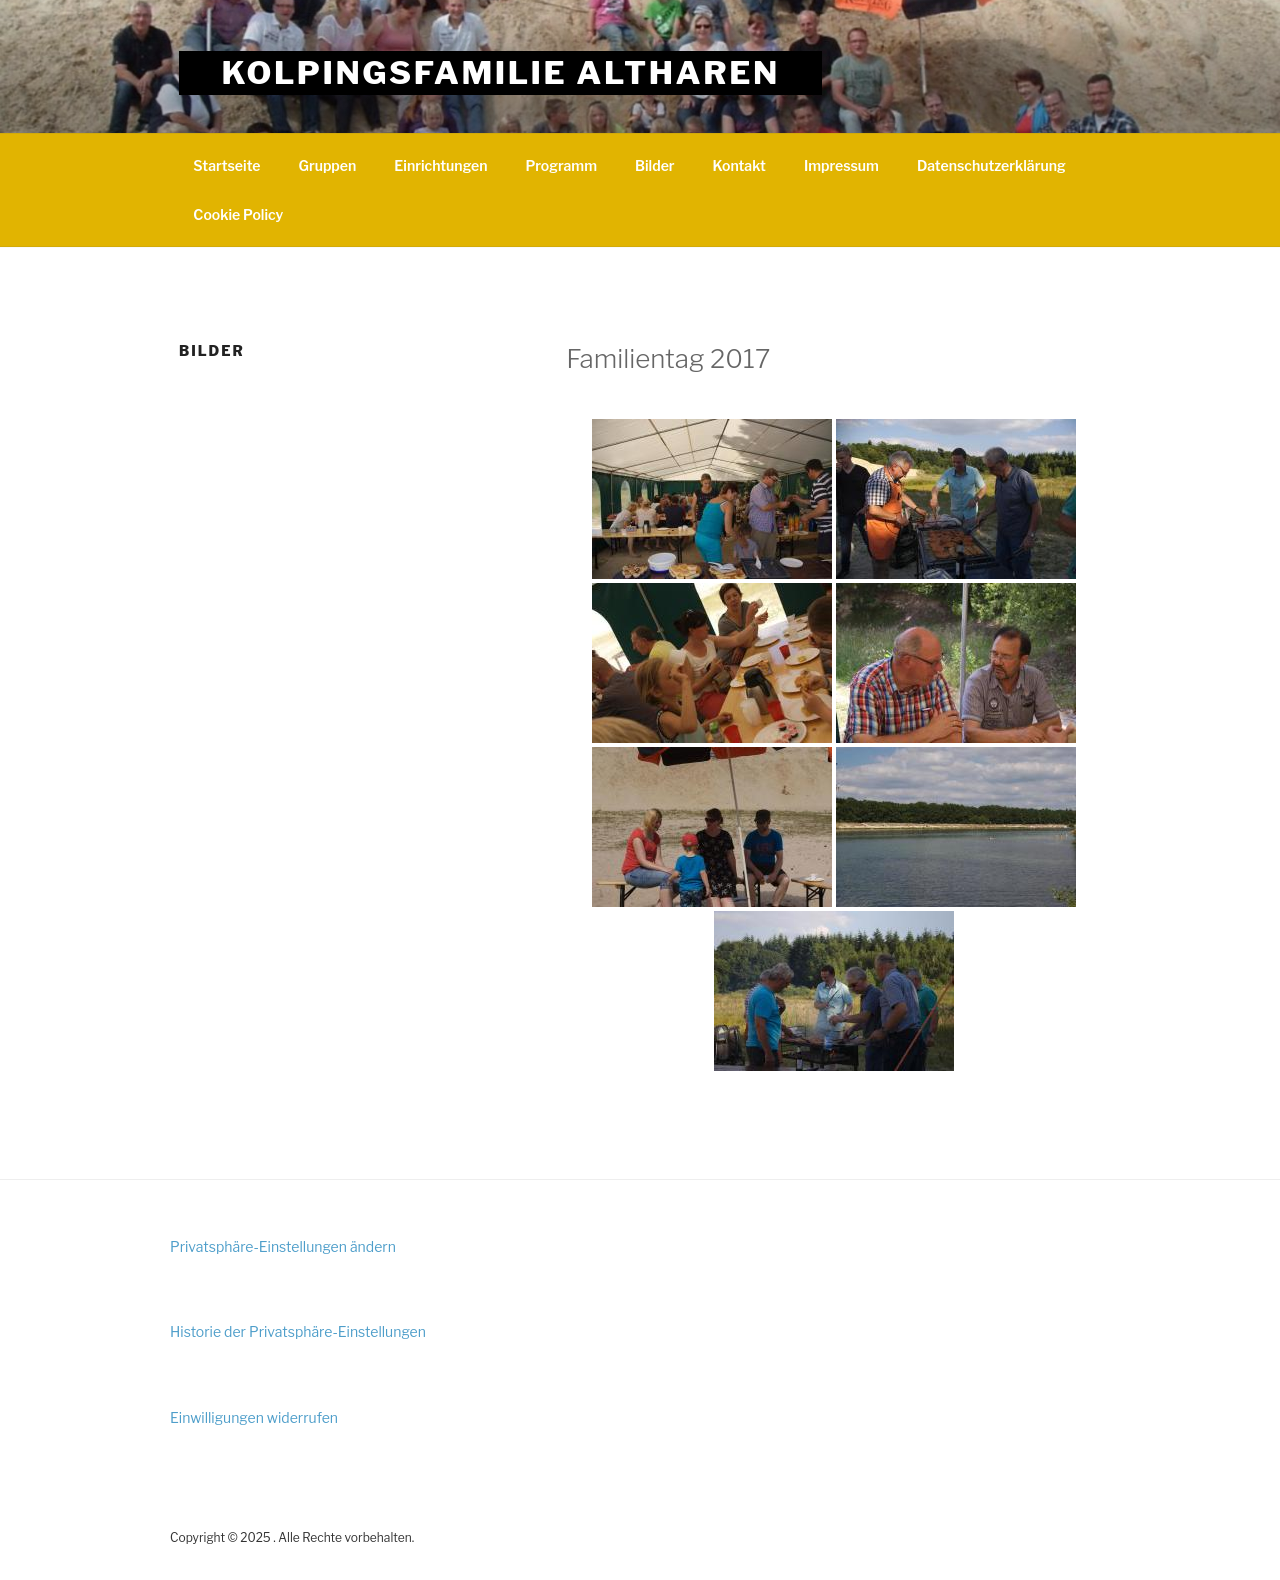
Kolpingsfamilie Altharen (501, 72)
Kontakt (739, 165)
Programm (561, 165)
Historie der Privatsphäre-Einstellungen (298, 1331)
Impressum (841, 165)
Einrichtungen (440, 165)
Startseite (226, 165)
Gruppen (327, 165)
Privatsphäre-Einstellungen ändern (283, 1246)
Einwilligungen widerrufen (254, 1417)
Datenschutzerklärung (991, 165)
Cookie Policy (238, 214)
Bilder (655, 165)
